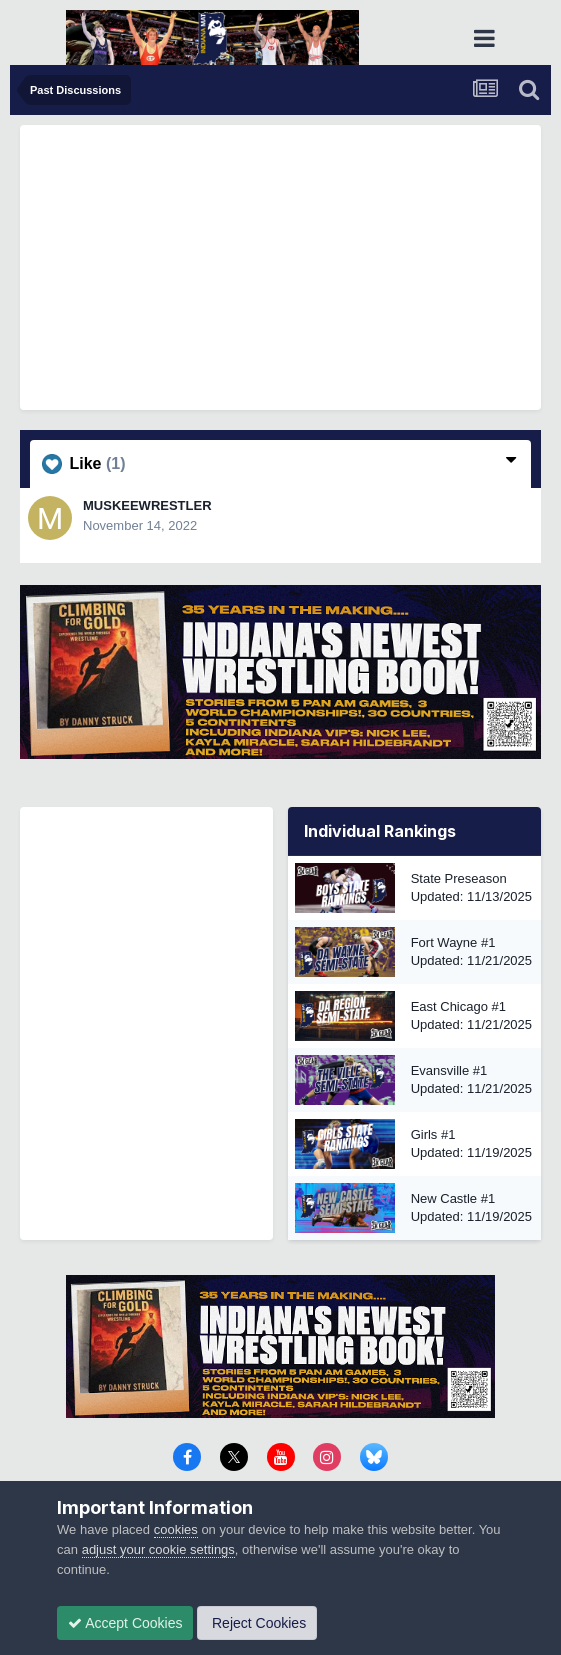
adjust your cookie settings (158, 1549)
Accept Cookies (125, 1623)
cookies (176, 1529)
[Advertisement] (290, 265)
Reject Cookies (257, 1623)
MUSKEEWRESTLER (147, 505)
